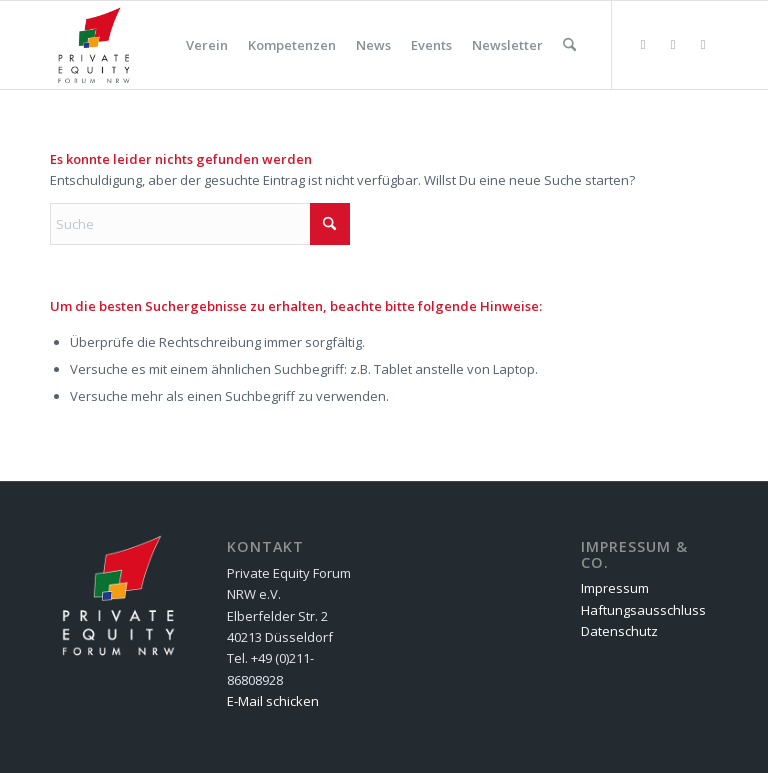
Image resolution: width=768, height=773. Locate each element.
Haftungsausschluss (643, 610)
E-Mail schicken (273, 701)
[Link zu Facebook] (673, 44)
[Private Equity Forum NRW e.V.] (94, 45)
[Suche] (569, 45)
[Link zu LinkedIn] (703, 44)
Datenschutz (619, 631)
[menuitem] (207, 45)
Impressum (615, 588)
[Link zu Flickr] (643, 44)
